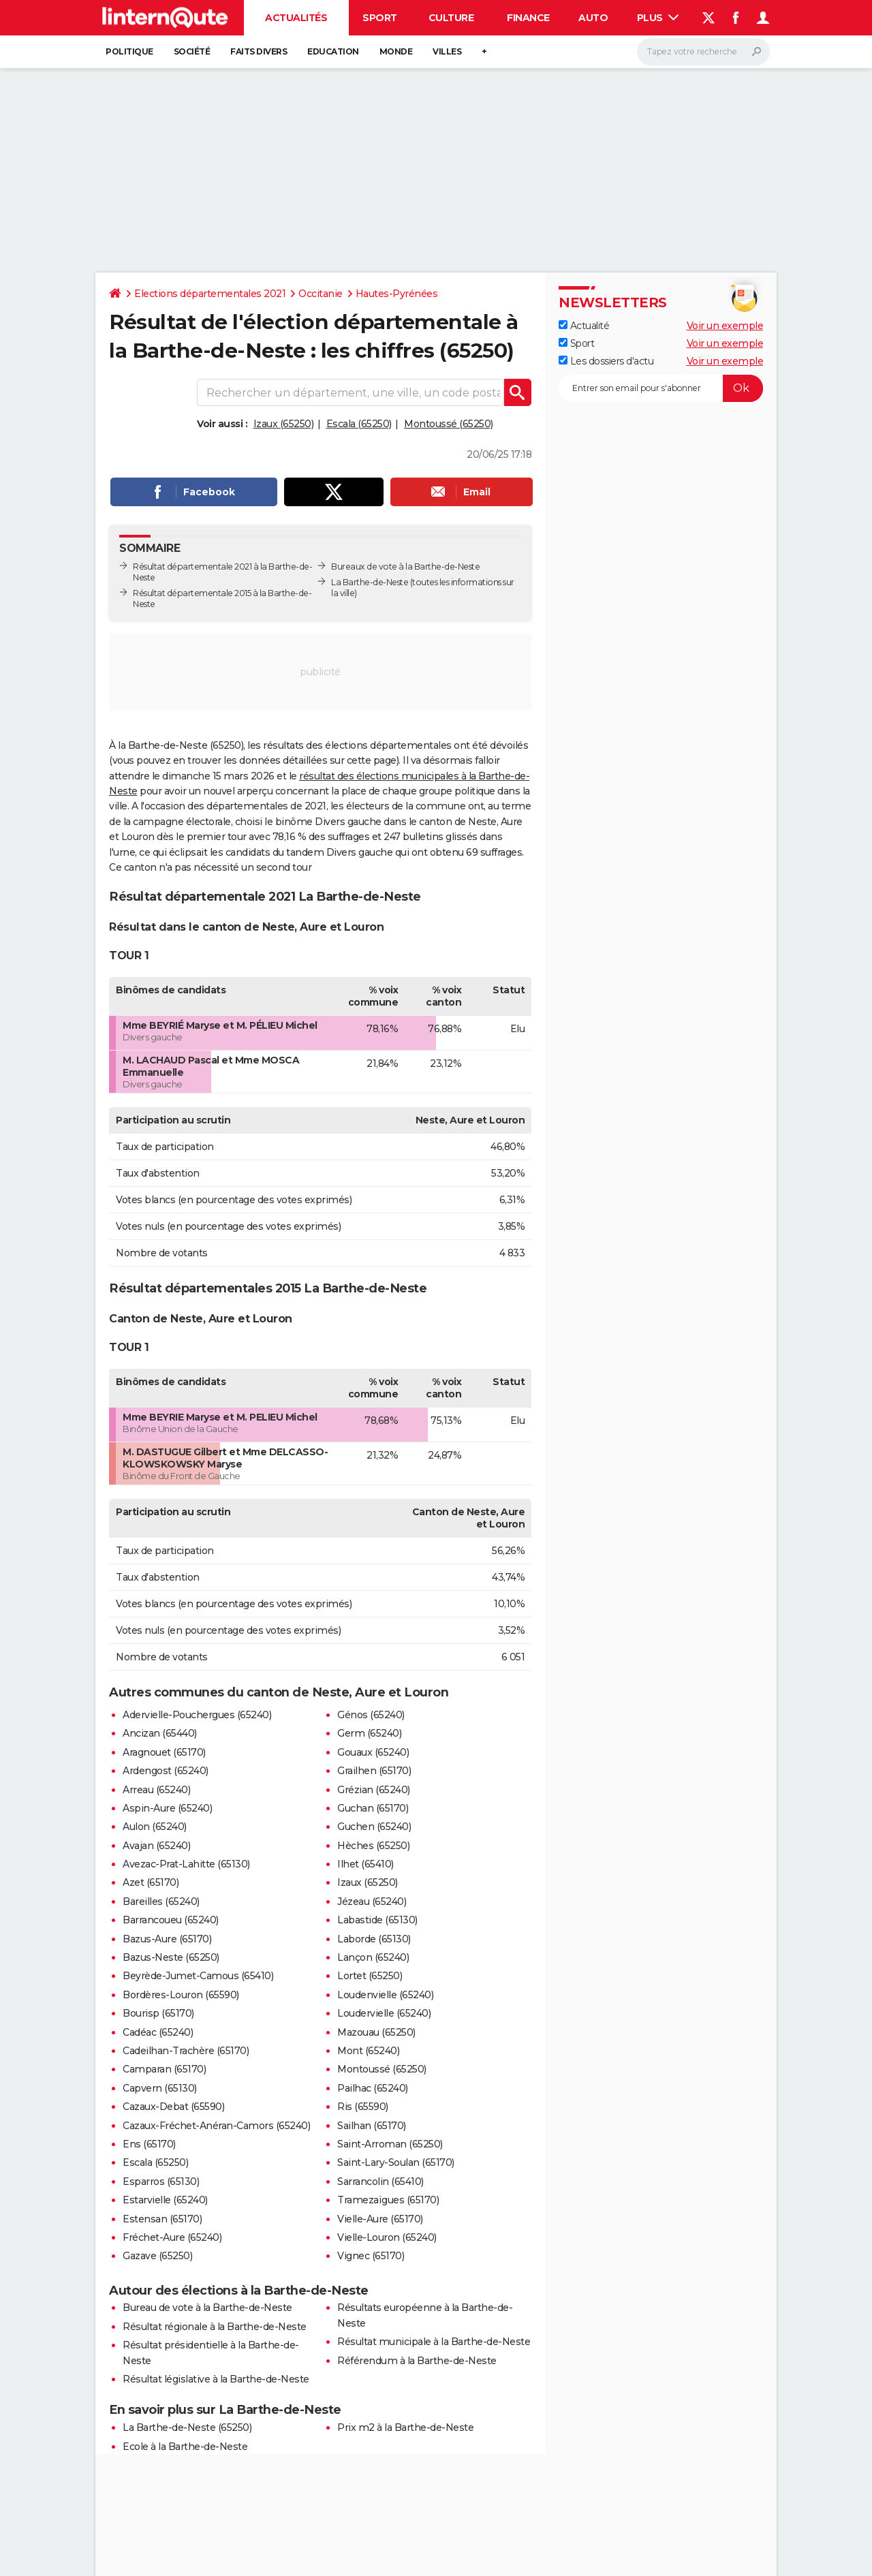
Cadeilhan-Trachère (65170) (186, 2051)
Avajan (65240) (156, 1846)
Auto (593, 18)
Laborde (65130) (374, 1939)
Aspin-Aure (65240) (167, 1808)
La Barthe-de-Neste (369, 582)
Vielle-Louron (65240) (387, 2237)
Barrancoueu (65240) (171, 1920)
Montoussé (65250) (448, 424)
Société (192, 51)
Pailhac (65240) (372, 2088)
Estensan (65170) (162, 2219)
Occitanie (320, 294)
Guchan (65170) (372, 1808)
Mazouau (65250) (376, 2032)
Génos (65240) (371, 1715)
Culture (451, 18)
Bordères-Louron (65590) (181, 1995)
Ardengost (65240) (165, 1771)
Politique (129, 51)
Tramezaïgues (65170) (388, 2200)
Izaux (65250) (283, 424)
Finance (528, 18)
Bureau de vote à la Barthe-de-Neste (207, 2307)
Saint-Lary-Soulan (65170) (395, 2162)
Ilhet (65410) (365, 1864)
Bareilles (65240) (161, 1901)
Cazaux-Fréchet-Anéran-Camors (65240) (216, 2126)
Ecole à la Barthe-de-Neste (185, 2446)
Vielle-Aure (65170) (380, 2219)
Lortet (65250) (369, 1976)
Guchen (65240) (374, 1826)
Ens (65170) (149, 2144)
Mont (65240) (368, 2051)
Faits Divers (258, 51)
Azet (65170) (150, 1882)
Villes (447, 51)
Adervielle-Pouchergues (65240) (197, 1715)
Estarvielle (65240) (165, 2200)
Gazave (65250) (157, 2256)
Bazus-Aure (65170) (167, 1939)
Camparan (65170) (164, 2069)
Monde (396, 51)
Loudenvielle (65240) (385, 1995)
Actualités (296, 18)
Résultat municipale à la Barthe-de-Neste (433, 2342)
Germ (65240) (369, 1733)
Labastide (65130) (377, 1920)
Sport (379, 18)
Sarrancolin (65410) (380, 2181)
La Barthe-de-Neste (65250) (187, 2427)
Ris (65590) (362, 2106)
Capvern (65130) (160, 2088)
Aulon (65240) (155, 1826)
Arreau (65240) (156, 1790)
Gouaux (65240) (373, 1752)
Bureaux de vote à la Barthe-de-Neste (405, 566)
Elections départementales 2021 (209, 294)
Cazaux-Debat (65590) (173, 2106)
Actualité (584, 326)
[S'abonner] (661, 388)
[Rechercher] (703, 51)
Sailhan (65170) (371, 2126)
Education (333, 51)
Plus (658, 18)
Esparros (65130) (161, 2181)
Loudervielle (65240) (384, 2013)
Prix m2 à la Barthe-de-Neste (405, 2427)
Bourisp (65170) (158, 2013)
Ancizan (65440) (160, 1733)
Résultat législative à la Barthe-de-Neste (216, 2379)
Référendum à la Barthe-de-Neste (417, 2361)
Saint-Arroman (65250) (390, 2144)
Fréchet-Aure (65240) (172, 2237)
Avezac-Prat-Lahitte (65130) (186, 1864)
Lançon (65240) (373, 1957)
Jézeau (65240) (371, 1901)
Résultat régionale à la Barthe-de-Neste (215, 2327)
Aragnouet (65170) (164, 1752)
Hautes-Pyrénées (397, 294)
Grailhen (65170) (374, 1771)
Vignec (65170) (370, 2256)
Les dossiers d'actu (606, 361)
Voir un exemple (725, 326)
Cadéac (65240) (158, 2032)
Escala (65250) (359, 424)
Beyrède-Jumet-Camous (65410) (198, 1976)
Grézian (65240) (373, 1790)
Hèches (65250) (373, 1846)
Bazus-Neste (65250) (171, 1957)
